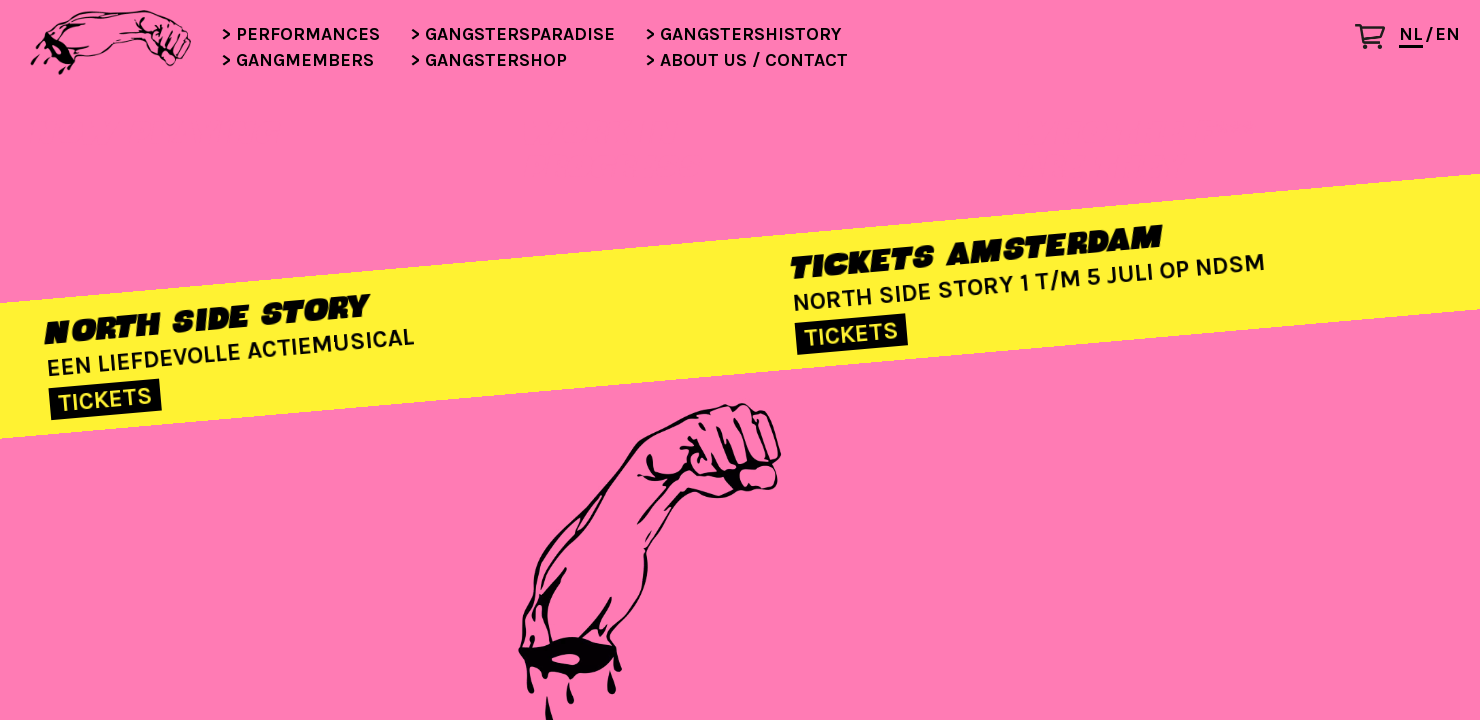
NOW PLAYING (154, 132)
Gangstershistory (740, 35)
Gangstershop (486, 61)
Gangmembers (295, 61)
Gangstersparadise (510, 35)
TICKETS (105, 400)
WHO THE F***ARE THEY (1136, 149)
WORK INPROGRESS (611, 149)
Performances (298, 35)
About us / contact (744, 61)
